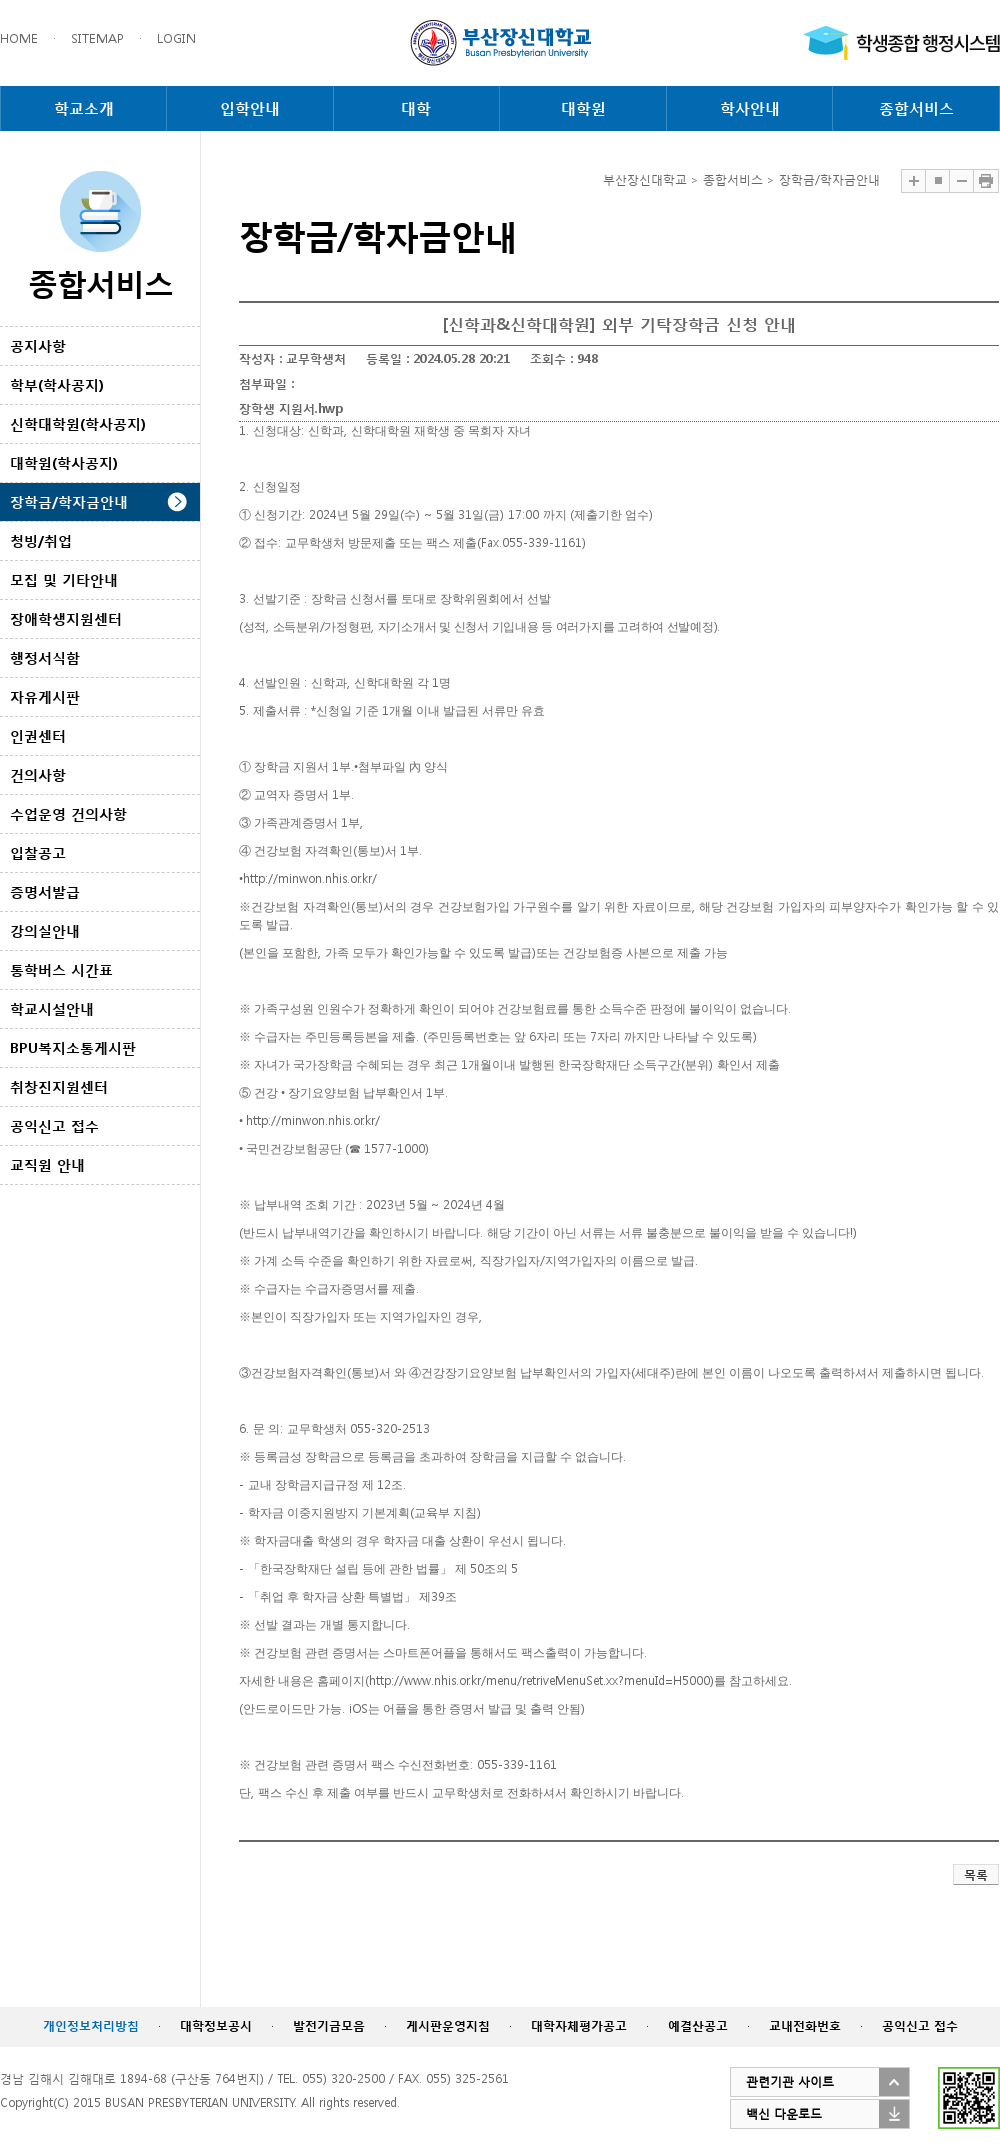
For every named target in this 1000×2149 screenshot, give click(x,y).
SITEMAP (97, 38)
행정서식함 (45, 657)
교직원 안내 (47, 1164)
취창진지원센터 (59, 1086)
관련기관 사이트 (790, 2081)
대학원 (583, 108)
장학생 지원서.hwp (291, 408)
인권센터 (38, 735)
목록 (976, 1874)
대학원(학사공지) (64, 462)
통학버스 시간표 (61, 969)
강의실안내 (45, 930)
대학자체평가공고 (579, 2025)
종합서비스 (916, 108)
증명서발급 (45, 891)
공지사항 (38, 345)
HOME (19, 38)
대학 (416, 108)
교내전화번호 (805, 2025)
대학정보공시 (216, 2025)
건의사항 (38, 774)
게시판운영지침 (448, 2025)
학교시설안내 (52, 1008)
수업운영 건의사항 (68, 813)
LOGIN (176, 38)
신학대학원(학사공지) (78, 423)
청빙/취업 (41, 540)
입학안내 (250, 108)
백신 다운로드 (784, 2113)
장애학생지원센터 (66, 618)
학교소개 (84, 108)
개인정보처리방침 (91, 2025)
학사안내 (750, 108)
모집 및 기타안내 (64, 579)
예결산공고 (698, 2025)
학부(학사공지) (57, 384)
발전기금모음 (329, 2025)
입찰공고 (38, 852)
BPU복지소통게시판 (73, 1047)
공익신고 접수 (54, 1125)
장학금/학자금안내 (69, 501)
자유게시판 (45, 696)
